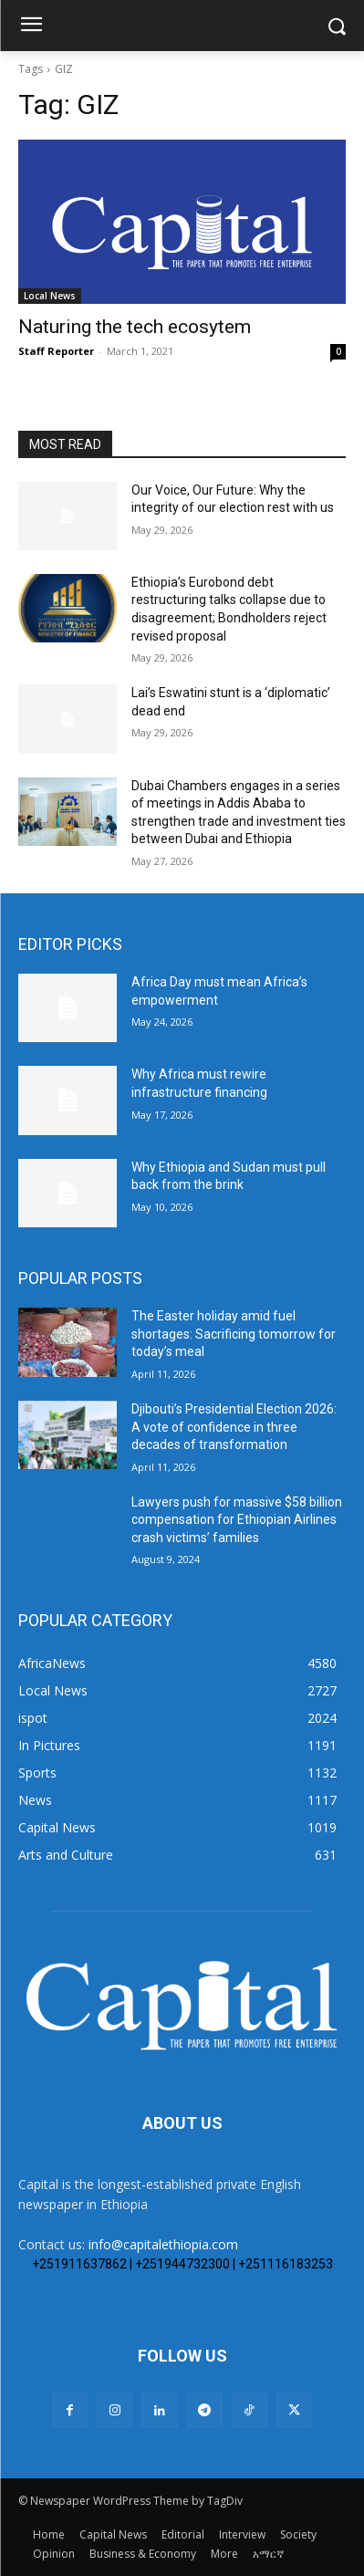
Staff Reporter (56, 351)
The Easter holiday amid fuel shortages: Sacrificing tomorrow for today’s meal (233, 1334)
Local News (50, 295)
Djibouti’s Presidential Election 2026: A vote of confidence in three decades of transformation (234, 1427)
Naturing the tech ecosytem (134, 327)
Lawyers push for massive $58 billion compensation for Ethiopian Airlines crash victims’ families (236, 1520)
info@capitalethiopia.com (163, 2244)
